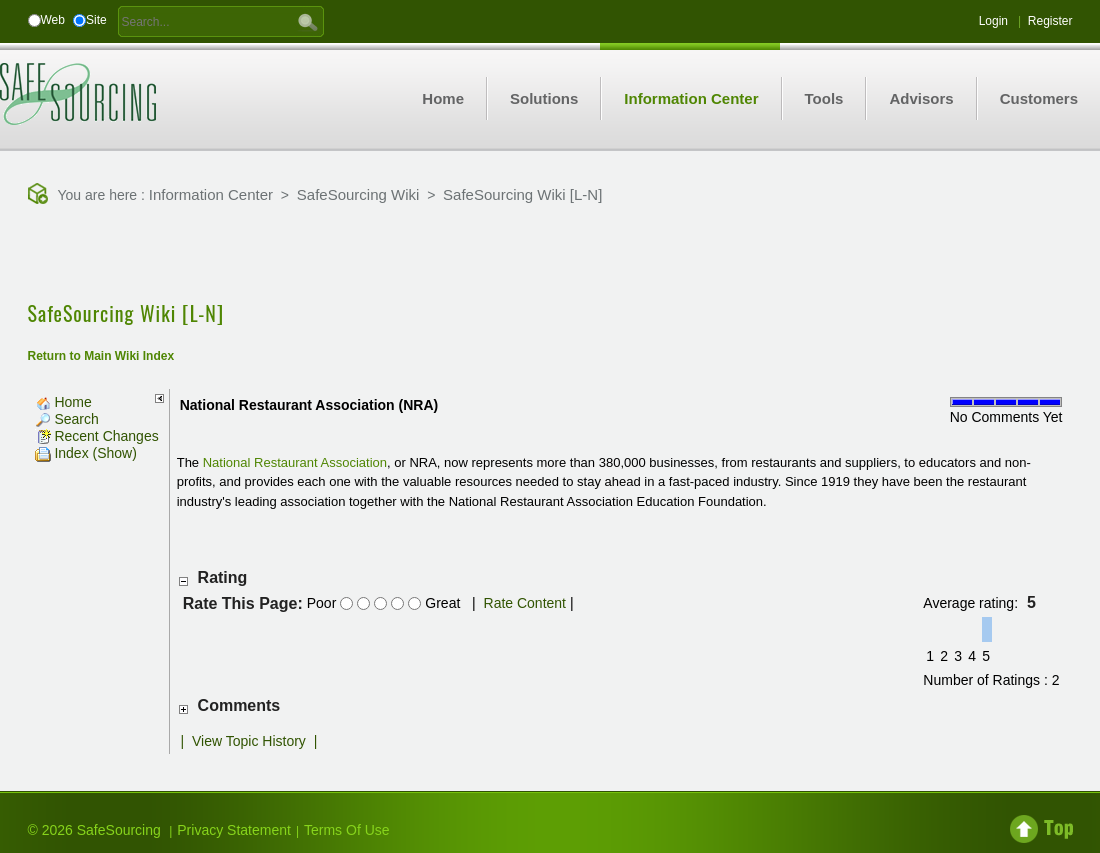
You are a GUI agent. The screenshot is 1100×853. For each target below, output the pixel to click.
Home (63, 402)
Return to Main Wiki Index (101, 356)
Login (993, 21)
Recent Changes (97, 436)
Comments (239, 705)
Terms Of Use (347, 830)
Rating (223, 577)
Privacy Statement (234, 830)
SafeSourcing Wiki (358, 194)
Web (53, 20)
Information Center (211, 194)
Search (67, 419)
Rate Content (525, 603)
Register (1050, 21)
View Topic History (249, 741)
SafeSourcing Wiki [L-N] (522, 194)
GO (308, 21)
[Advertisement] (550, 255)
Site (96, 20)
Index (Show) (86, 453)
